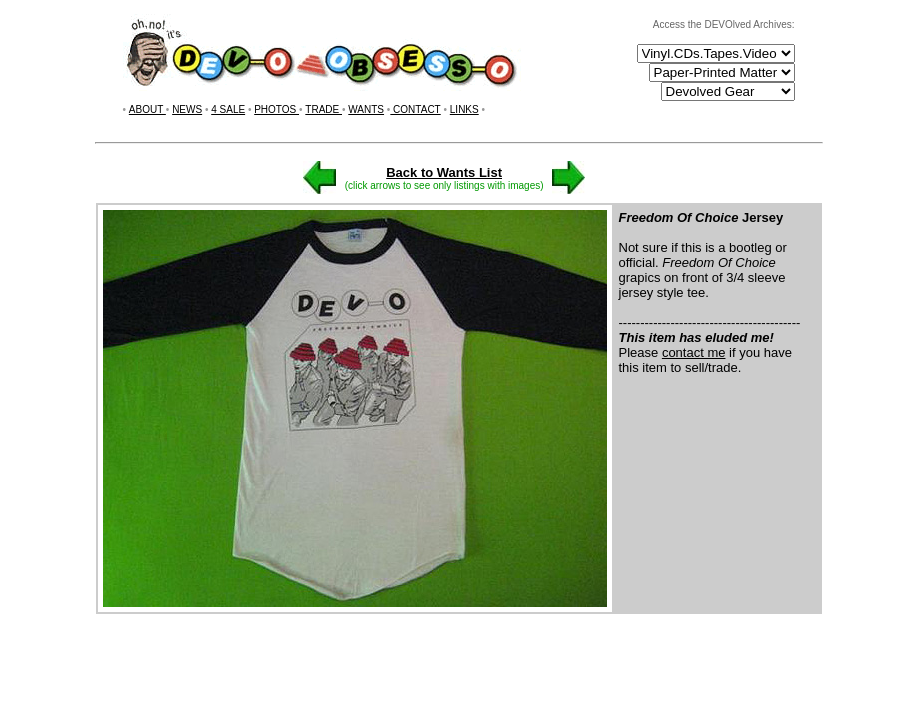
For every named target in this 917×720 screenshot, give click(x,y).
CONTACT (415, 109)
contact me (694, 352)
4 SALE (228, 109)
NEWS (187, 109)
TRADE (323, 109)
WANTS (366, 109)
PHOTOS (276, 109)
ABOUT (147, 109)
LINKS (464, 109)
